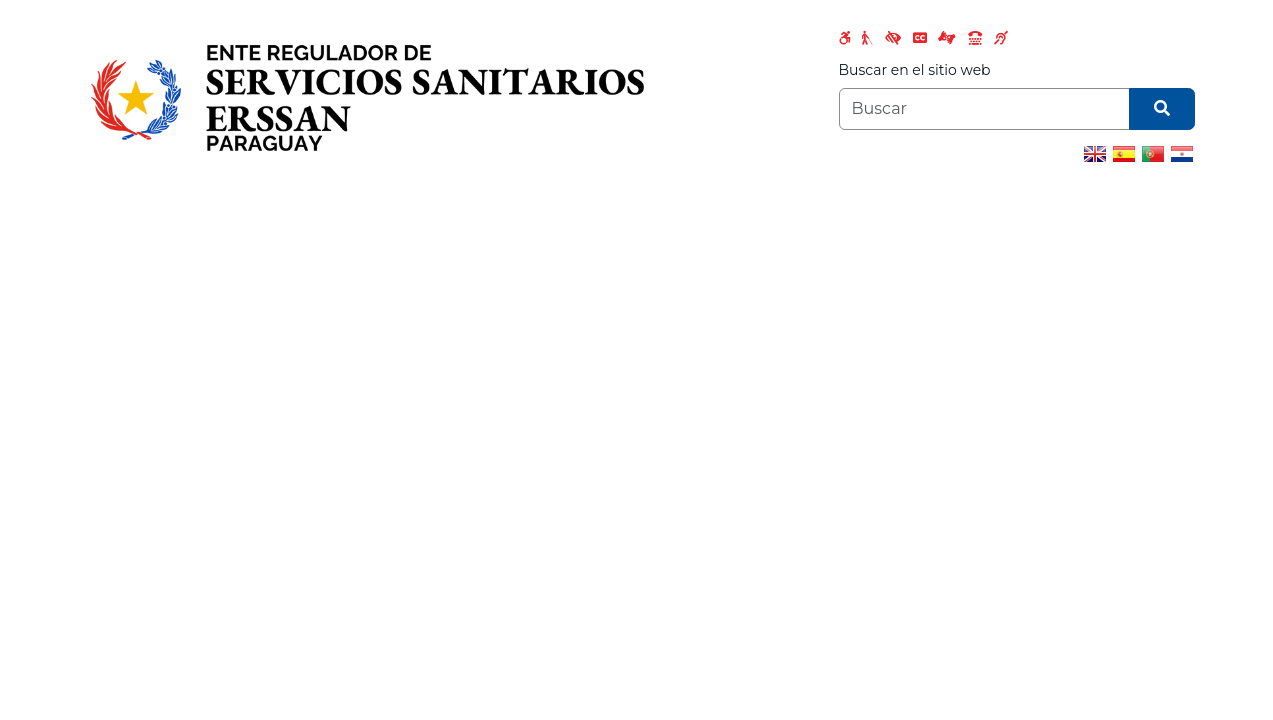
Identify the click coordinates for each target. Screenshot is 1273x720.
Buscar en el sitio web (915, 70)
